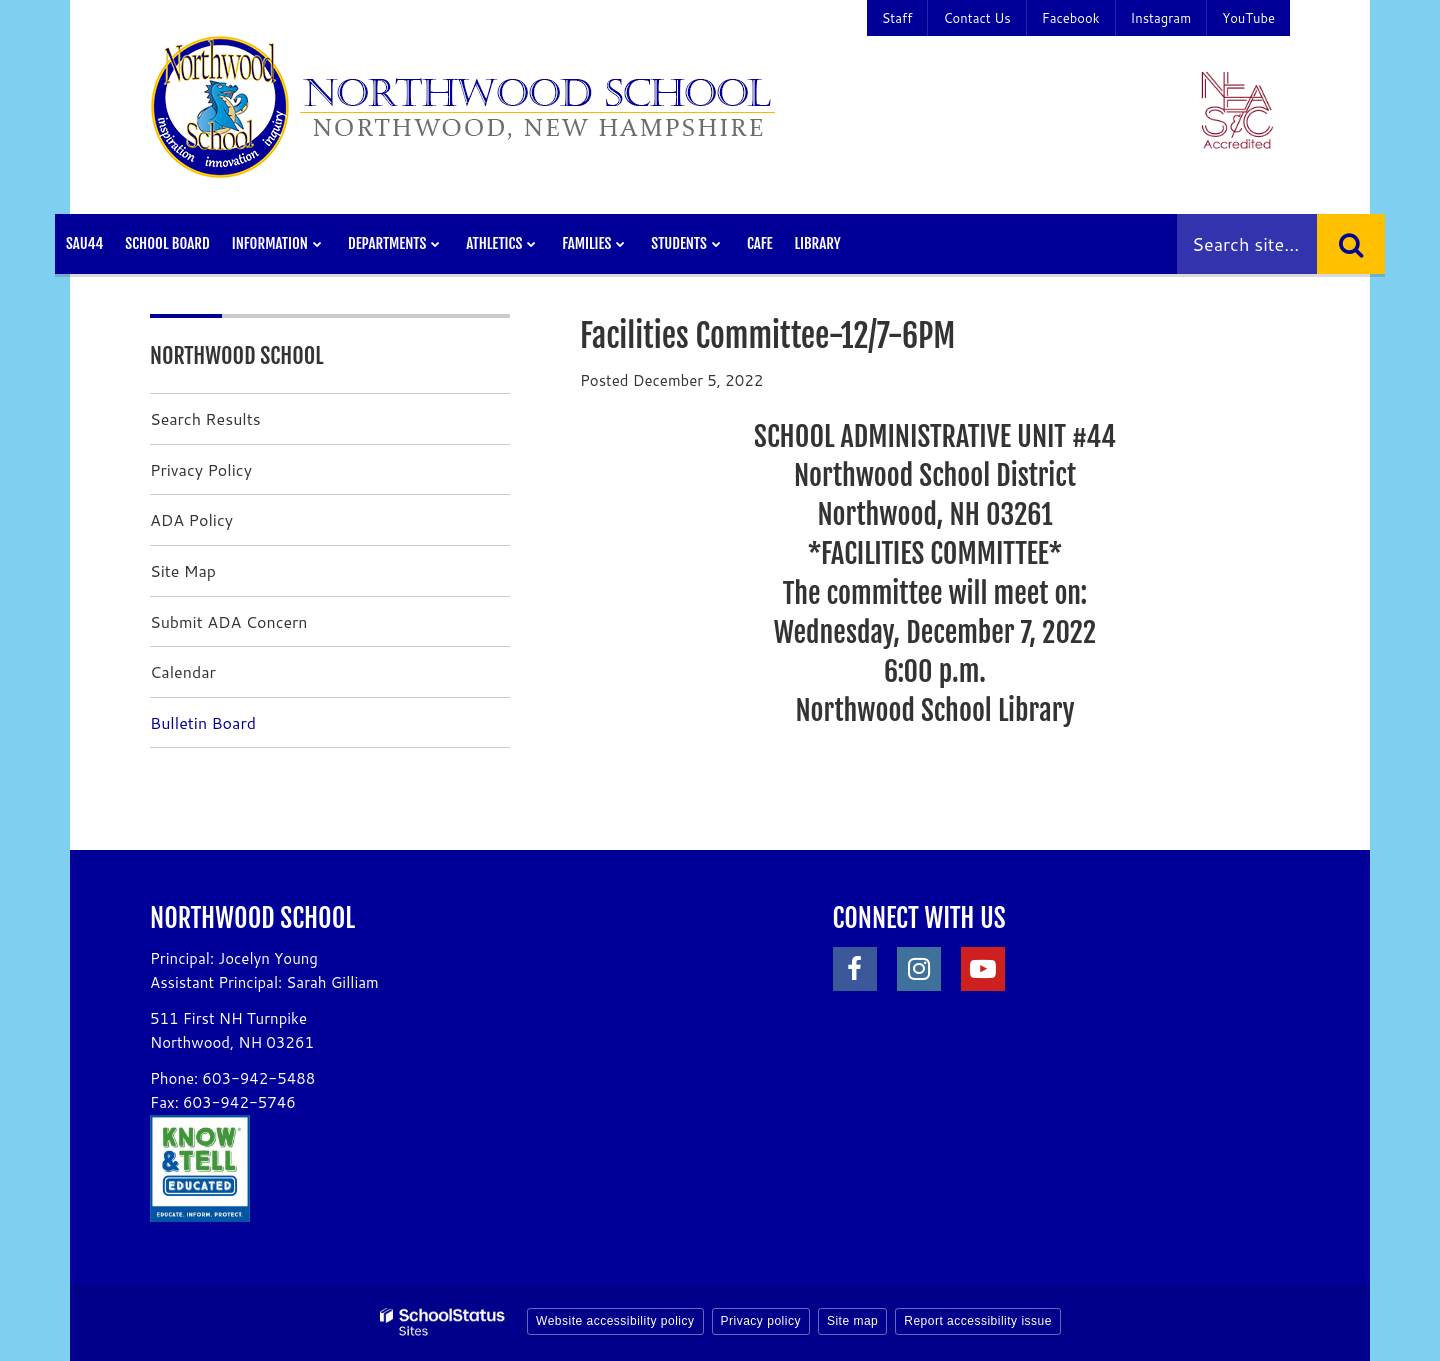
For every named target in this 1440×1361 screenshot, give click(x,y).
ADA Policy (191, 519)
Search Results (205, 418)
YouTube (1248, 18)
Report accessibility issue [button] (978, 1321)
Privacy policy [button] (761, 1321)
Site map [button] (852, 1321)
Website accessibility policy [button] (615, 1321)
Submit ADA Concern (229, 621)
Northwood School (237, 355)
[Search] (1351, 244)
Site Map (183, 570)
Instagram (1161, 18)
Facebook (1071, 18)
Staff (897, 18)
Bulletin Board (203, 722)
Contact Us (976, 18)
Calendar (183, 671)
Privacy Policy (201, 469)
